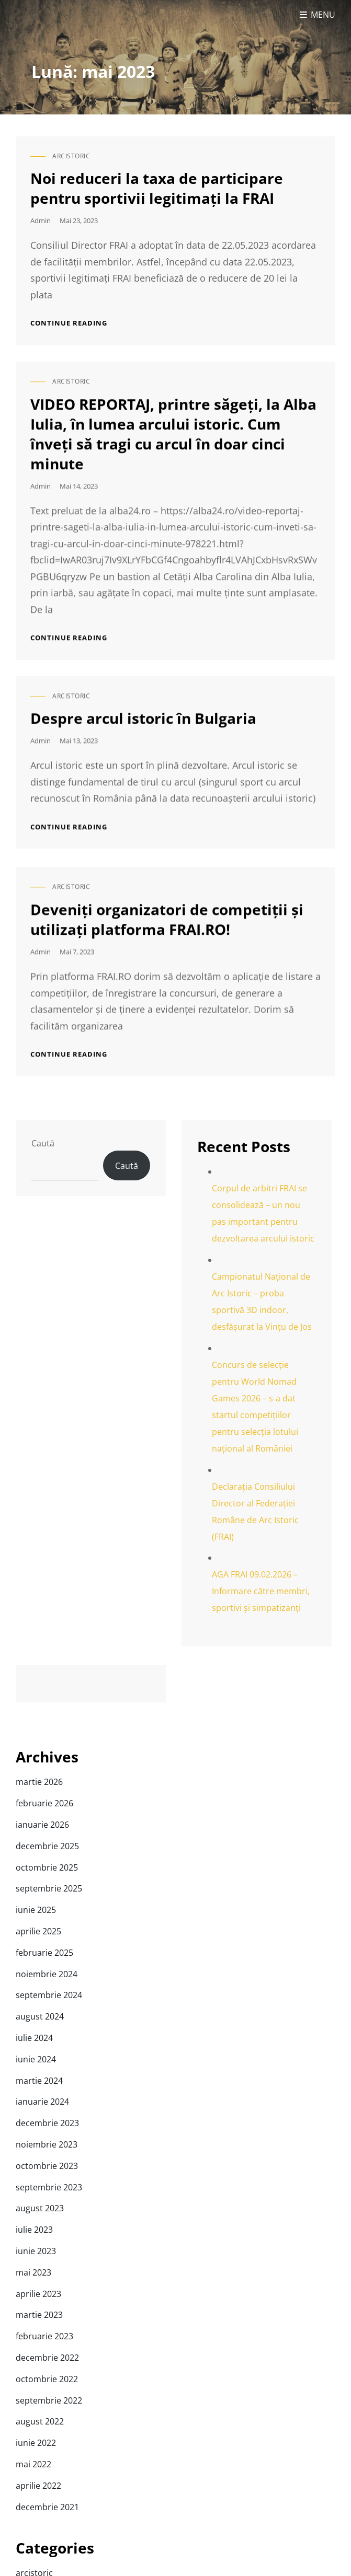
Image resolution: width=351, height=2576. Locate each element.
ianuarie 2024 (42, 2101)
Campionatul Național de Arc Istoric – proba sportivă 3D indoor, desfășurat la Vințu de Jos (262, 1301)
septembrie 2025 (49, 1888)
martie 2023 (39, 2314)
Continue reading (68, 323)
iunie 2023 (36, 2251)
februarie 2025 (44, 1952)
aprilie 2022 (38, 2485)
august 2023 (40, 2208)
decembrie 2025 (47, 1846)
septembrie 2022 (49, 2400)
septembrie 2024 (49, 1995)
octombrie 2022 (47, 2379)
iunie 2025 (36, 1910)
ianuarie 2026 (42, 1824)
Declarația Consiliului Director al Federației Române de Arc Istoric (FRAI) (255, 1511)
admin (40, 220)
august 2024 (40, 2016)
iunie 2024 (36, 2059)
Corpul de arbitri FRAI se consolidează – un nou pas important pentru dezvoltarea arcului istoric (263, 1213)
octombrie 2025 (47, 1867)
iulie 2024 (34, 2038)
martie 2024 (39, 2080)
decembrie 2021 (47, 2507)
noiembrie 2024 (46, 1974)
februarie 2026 (44, 1803)
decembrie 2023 (47, 2123)
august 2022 (40, 2421)
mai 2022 (33, 2464)
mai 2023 (33, 2272)
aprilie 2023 (38, 2294)
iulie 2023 (34, 2229)
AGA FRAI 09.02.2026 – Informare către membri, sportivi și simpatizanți (261, 1591)
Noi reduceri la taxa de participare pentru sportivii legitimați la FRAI (156, 188)
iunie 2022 (36, 2443)
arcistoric (71, 156)
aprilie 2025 (38, 1931)
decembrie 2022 (47, 2357)
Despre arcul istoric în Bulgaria (143, 701)
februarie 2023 (44, 2336)
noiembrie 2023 (46, 2144)
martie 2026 (39, 1782)
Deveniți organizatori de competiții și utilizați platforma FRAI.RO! (166, 901)
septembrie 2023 (49, 2187)
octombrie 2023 (47, 2166)
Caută (42, 1143)
